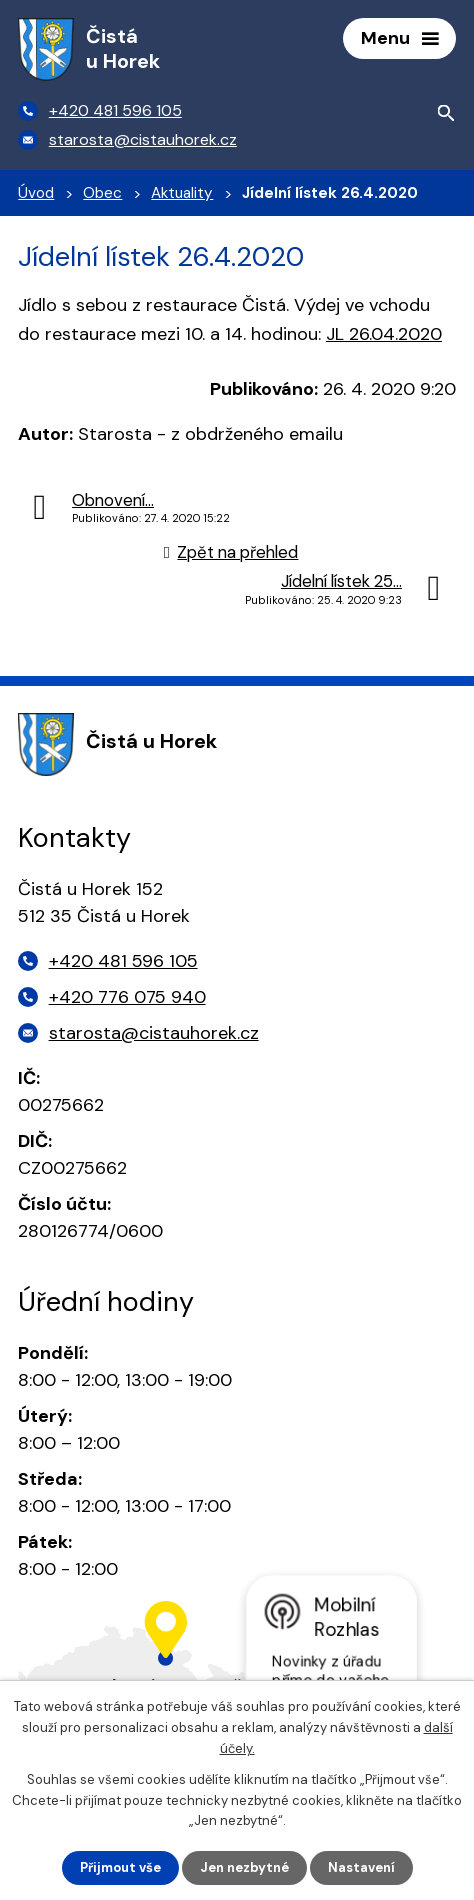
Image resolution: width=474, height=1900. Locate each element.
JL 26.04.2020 (384, 334)
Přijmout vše (120, 1867)
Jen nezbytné (244, 1867)
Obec (102, 193)
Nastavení (361, 1867)
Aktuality (182, 193)
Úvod (36, 193)
